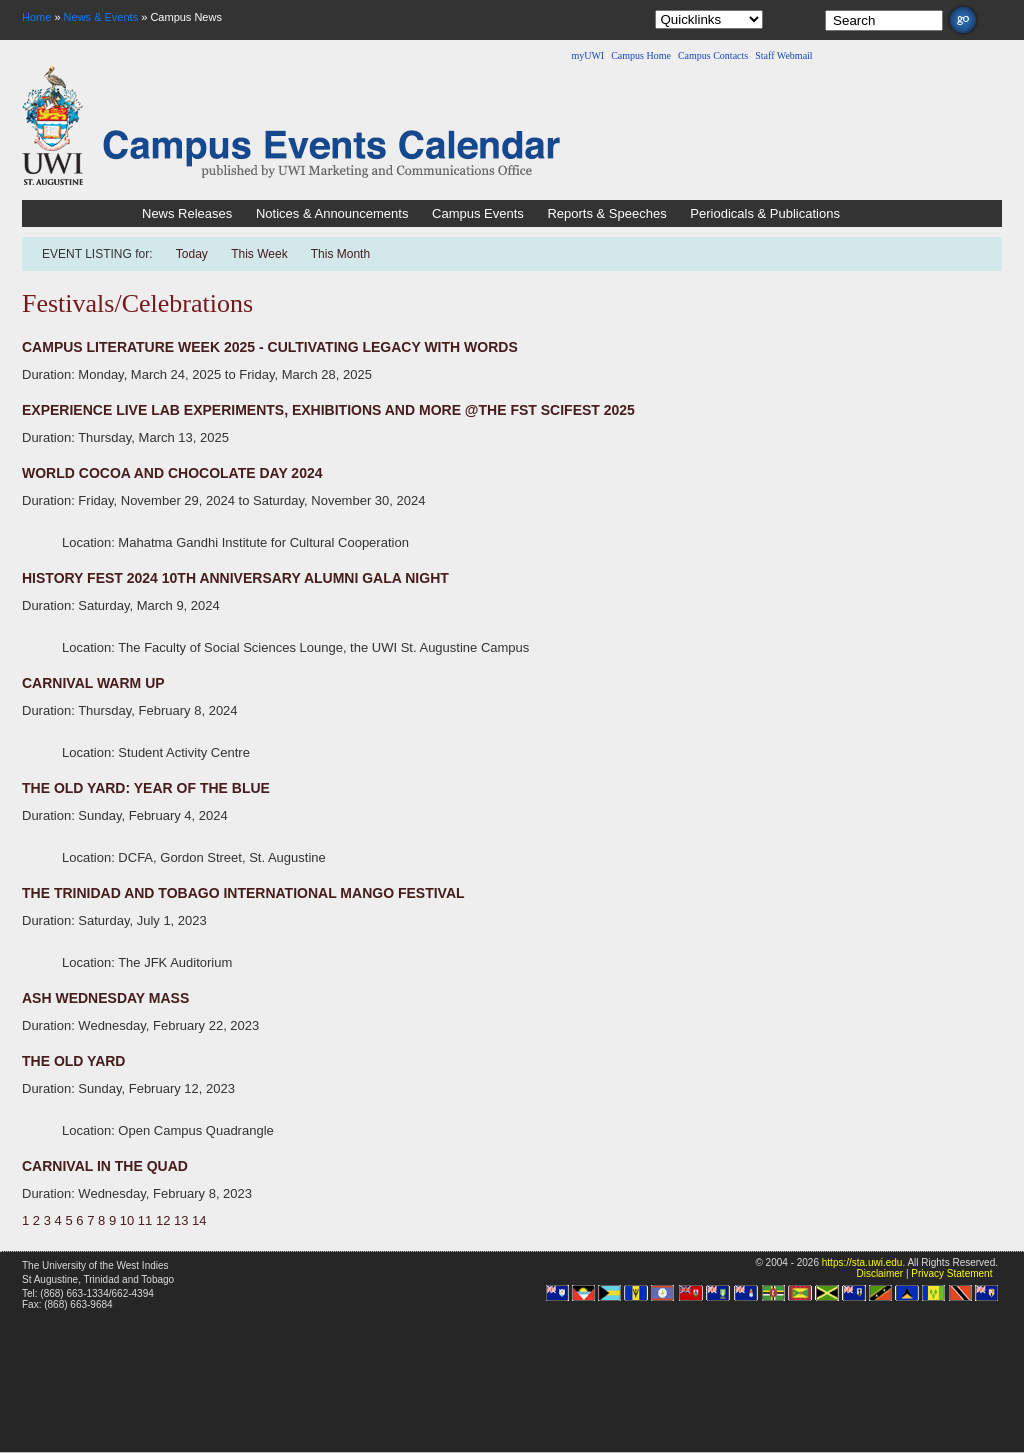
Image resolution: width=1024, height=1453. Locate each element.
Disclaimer (879, 1273)
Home (36, 17)
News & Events (101, 17)
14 (199, 1220)
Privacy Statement (951, 1273)
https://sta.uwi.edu (862, 1262)
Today (193, 254)
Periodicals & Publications (765, 213)
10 (127, 1220)
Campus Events (478, 213)
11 (145, 1220)
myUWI (587, 55)
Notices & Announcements (332, 213)
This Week (259, 254)
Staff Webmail (783, 55)
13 (181, 1220)
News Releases (187, 213)
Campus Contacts (713, 55)
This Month (340, 254)
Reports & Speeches (606, 213)
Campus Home (641, 55)
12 (163, 1220)
